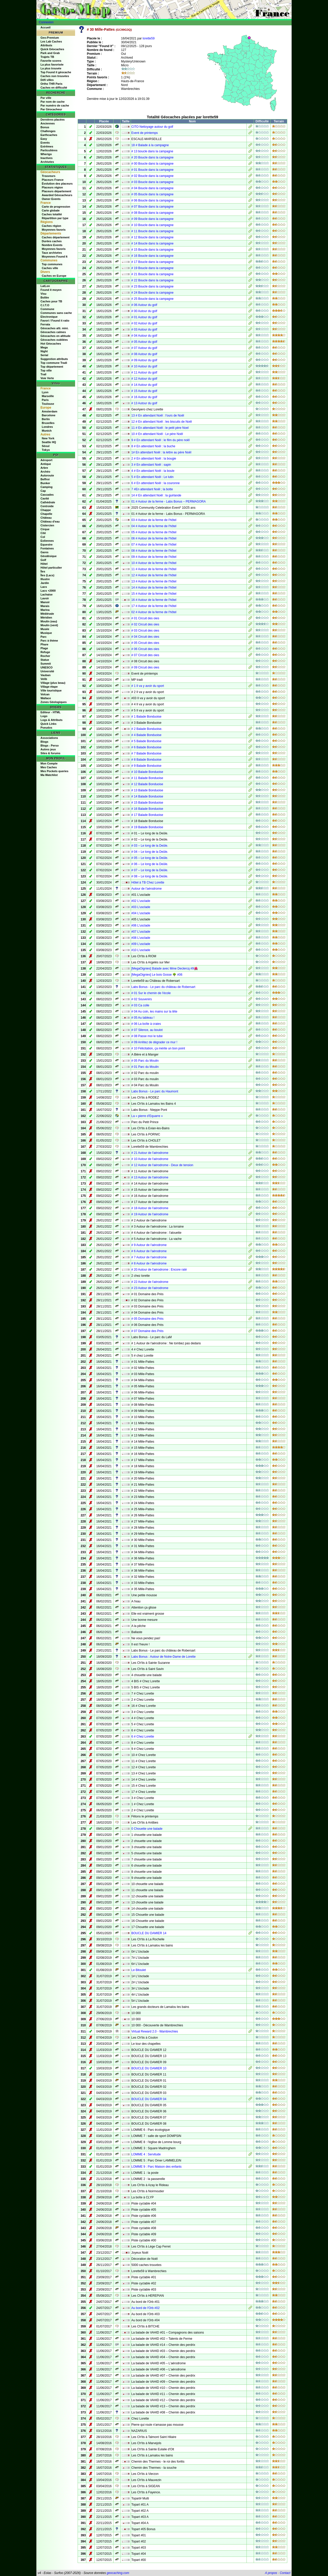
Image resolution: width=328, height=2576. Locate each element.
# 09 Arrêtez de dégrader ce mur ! (154, 1042)
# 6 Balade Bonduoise (146, 747)
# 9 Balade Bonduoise (146, 766)
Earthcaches (48, 134)
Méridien (46, 617)
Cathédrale (47, 502)
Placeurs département (56, 191)
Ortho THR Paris (51, 83)
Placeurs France (53, 179)
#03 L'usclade (140, 907)
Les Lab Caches (51, 41)
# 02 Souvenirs (141, 999)
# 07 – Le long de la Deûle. (149, 870)
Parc (43, 636)
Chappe (45, 510)
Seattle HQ (49, 442)
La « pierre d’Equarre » (147, 1116)
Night (44, 351)
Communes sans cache (56, 312)
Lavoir (44, 598)
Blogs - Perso (49, 745)
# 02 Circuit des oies (145, 624)
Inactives (46, 157)
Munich (47, 430)
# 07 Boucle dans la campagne (152, 206)
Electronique (49, 316)
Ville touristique (50, 690)
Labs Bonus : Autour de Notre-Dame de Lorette (163, 1656)
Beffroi (44, 479)
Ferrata (45, 324)
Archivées (47, 161)
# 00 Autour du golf (144, 311)
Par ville (45, 97)
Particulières (48, 150)
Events (45, 142)
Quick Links (48, 723)
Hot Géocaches (50, 343)
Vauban (45, 675)
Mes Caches (48, 767)
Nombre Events (52, 245)
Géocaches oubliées (54, 339)
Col (42, 536)
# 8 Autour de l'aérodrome (149, 1263)
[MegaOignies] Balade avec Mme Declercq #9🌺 (164, 968)
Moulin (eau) (48, 621)
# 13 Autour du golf (144, 403)
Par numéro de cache (54, 105)
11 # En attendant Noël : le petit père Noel (159, 428)
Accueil (45, 27)
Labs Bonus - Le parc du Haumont (154, 1091)
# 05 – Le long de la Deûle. (149, 858)
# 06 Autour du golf (144, 305)
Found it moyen (50, 289)
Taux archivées (52, 252)
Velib (43, 678)
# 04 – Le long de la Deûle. (149, 852)
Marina (44, 609)
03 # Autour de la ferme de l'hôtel (153, 520)
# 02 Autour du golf (144, 323)
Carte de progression (56, 206)
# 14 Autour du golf (144, 385)
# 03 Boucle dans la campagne (152, 182)
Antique (45, 463)
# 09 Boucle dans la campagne (152, 219)
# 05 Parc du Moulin (145, 1060)
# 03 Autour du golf (144, 329)
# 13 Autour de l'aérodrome (149, 1177)
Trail (43, 374)
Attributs (46, 45)
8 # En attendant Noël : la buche (153, 446)
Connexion (46, 22)
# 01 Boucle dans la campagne (152, 170)
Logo (43, 716)
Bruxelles (48, 422)
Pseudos (46, 727)
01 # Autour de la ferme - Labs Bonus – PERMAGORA (168, 501)
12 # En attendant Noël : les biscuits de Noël (161, 421)
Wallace (45, 698)
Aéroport (46, 460)
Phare (44, 644)
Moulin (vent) (49, 625)
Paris (45, 399)
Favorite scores (50, 60)
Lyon (45, 392)
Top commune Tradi (53, 362)
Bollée (44, 297)
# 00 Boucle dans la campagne (152, 163)
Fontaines (47, 548)
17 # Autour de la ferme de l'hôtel (153, 606)
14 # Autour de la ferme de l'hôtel (153, 587)
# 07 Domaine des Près (147, 1331)
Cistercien (47, 525)
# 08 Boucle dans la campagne (152, 213)
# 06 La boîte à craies (146, 1024)
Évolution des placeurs (57, 183)
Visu (43, 293)
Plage (44, 648)
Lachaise (46, 594)
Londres (47, 426)
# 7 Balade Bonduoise (146, 753)
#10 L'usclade (140, 950)
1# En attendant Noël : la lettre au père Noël (161, 452)
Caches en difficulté (53, 87)
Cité (43, 533)
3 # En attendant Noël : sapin (151, 464)
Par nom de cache (52, 101)
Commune (47, 309)
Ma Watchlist (49, 774)
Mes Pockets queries (54, 771)
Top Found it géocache (55, 72)
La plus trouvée (50, 68)
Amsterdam (49, 411)
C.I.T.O (44, 305)
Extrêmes (46, 146)
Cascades (47, 494)
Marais (44, 606)
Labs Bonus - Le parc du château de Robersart (163, 987)
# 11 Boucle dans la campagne (152, 231)
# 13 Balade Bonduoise (147, 790)
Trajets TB (47, 56)
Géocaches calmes (53, 332)
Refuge (45, 652)
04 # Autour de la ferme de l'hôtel (153, 526)
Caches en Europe (54, 275)
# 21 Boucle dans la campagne (152, 274)
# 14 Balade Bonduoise (147, 796)
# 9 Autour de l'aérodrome (149, 1245)
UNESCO (46, 667)
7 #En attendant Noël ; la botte (152, 489)
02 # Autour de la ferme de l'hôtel (153, 612)
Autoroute (47, 475)
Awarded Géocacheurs (57, 195)
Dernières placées (52, 119)
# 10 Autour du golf (144, 366)
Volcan (44, 694)
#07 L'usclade (140, 931)
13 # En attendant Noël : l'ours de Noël (157, 415)
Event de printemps (144, 133)
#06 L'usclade (140, 925)
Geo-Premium (49, 37)
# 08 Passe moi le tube (146, 1036)
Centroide (47, 506)
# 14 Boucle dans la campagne (152, 243)
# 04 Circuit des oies (145, 636)
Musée (44, 629)
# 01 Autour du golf (144, 317)
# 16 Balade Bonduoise (147, 809)
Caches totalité (52, 214)
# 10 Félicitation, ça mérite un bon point (158, 1048)
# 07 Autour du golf (144, 348)
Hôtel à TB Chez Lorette (147, 882)
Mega (44, 347)
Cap (43, 490)
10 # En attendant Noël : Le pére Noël (157, 434)
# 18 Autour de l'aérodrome (149, 1208)
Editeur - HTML (50, 712)
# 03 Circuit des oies (145, 630)
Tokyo (46, 449)
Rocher (45, 655)
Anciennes (47, 123)
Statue (44, 659)
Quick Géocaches (52, 49)
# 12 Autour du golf (144, 378)
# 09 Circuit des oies (145, 667)
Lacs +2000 (48, 590)
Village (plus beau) (52, 682)
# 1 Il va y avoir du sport (147, 686)
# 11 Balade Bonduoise (147, 778)
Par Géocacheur (51, 109)
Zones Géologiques (53, 702)
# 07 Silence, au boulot (146, 1030)
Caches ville (50, 268)
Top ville (46, 370)
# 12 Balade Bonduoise (147, 784)
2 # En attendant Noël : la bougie (153, 458)
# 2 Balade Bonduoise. (146, 729)
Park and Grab (50, 53)
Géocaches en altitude (55, 335)
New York (48, 438)
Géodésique (48, 556)
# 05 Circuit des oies (145, 643)
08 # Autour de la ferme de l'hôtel (153, 550)
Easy (43, 138)
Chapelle (46, 513)
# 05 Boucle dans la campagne (152, 194)
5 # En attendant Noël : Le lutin (152, 477)
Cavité (44, 498)
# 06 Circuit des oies (145, 649)
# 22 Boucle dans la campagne (152, 280)
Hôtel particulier (51, 567)
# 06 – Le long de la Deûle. (149, 864)
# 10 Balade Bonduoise (147, 772)
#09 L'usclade (140, 944)
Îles (42, 571)
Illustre (45, 579)
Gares (44, 552)
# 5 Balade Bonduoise (146, 741)
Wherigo (46, 154)
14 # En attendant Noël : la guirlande (156, 495)
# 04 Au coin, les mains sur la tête (154, 1011)
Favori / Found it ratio (54, 320)
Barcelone (48, 415)
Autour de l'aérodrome (146, 888)
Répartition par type (55, 218)
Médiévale (47, 613)
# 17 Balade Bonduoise (147, 815)
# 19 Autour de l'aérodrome (149, 1214)
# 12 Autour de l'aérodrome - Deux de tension (162, 1165)
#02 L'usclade (140, 901)
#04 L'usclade (140, 913)
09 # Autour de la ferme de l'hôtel (153, 557)
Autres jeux (48, 749)
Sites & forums (50, 753)
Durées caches (52, 241)
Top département (51, 366)
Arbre (44, 467)
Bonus (44, 127)
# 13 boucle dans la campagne (152, 151)
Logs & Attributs (51, 719)
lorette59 (148, 38)
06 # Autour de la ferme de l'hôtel (153, 538)
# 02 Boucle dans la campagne (152, 176)
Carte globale (51, 210)
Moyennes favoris (54, 229)
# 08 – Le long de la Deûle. (149, 876)
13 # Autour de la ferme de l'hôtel (153, 581)
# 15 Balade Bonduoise (147, 802)
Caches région (51, 225)
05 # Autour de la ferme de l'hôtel (153, 532)
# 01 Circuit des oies (145, 618)
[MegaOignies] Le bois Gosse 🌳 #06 (156, 974)
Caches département (55, 237)
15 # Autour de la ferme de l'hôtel (153, 593)
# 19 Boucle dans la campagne (152, 268)
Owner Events (51, 198)
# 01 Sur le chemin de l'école (151, 993)
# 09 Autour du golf (144, 360)
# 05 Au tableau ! (142, 1017)
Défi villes (47, 79)
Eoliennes (47, 540)
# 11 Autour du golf (144, 372)
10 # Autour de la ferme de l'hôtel (153, 563)
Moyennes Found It (54, 256)
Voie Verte (47, 378)
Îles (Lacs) (47, 575)
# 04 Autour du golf (144, 335)
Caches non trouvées (54, 76)
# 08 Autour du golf (144, 354)
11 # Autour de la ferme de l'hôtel (153, 569)
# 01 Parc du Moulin (145, 1067)
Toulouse (48, 403)
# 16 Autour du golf (144, 397)
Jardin (44, 582)
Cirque (44, 529)
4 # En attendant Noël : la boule (152, 471)
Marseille (48, 396)
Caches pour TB (51, 301)
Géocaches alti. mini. (54, 328)
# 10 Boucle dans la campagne (152, 225)
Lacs (43, 586)
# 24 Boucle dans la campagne (152, 292)
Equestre (46, 544)
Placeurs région (52, 187)
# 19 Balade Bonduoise (147, 827)
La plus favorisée (52, 64)
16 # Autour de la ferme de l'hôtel (153, 600)
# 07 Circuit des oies (145, 655)
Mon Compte (49, 763)
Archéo (45, 471)
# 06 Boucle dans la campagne (152, 200)
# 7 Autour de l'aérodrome (149, 1257)
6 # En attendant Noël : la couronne (155, 483)
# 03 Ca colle (140, 1005)
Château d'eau (50, 521)
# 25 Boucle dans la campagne (152, 299)
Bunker (45, 483)
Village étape (49, 686)
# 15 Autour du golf (144, 391)
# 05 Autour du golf (144, 342)
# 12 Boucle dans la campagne (152, 237)
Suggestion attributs (54, 358)
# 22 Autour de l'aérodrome (149, 1282)
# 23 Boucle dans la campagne (152, 286)
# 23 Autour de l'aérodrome (149, 1288)
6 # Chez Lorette (142, 1736)
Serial (44, 355)
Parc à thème (49, 640)
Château (46, 517)
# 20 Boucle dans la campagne (152, 157)
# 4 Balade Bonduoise (146, 735)
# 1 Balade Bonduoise (146, 716)
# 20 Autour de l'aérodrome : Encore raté (159, 1269)
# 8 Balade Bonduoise (146, 759)
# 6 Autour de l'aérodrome (149, 1251)
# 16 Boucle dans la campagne (152, 256)
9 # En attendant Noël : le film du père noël (160, 440)
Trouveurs (48, 175)
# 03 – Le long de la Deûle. (149, 845)
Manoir (45, 602)
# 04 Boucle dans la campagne (152, 188)
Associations (49, 737)
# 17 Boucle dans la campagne (152, 262)
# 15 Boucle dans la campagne (152, 249)
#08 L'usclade (140, 938)
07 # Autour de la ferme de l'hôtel (153, 544)
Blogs (44, 741)
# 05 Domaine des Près (147, 1319)
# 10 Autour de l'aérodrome (149, 1159)
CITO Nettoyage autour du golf (152, 127)
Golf (43, 559)
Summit (45, 663)
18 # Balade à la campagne (150, 145)
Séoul (45, 446)
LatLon (45, 286)
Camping (46, 486)
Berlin (46, 419)
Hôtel (44, 563)
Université (47, 671)
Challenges (48, 131)
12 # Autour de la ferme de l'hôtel (153, 575)
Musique (46, 632)
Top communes (52, 264)
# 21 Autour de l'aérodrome (149, 1153)
